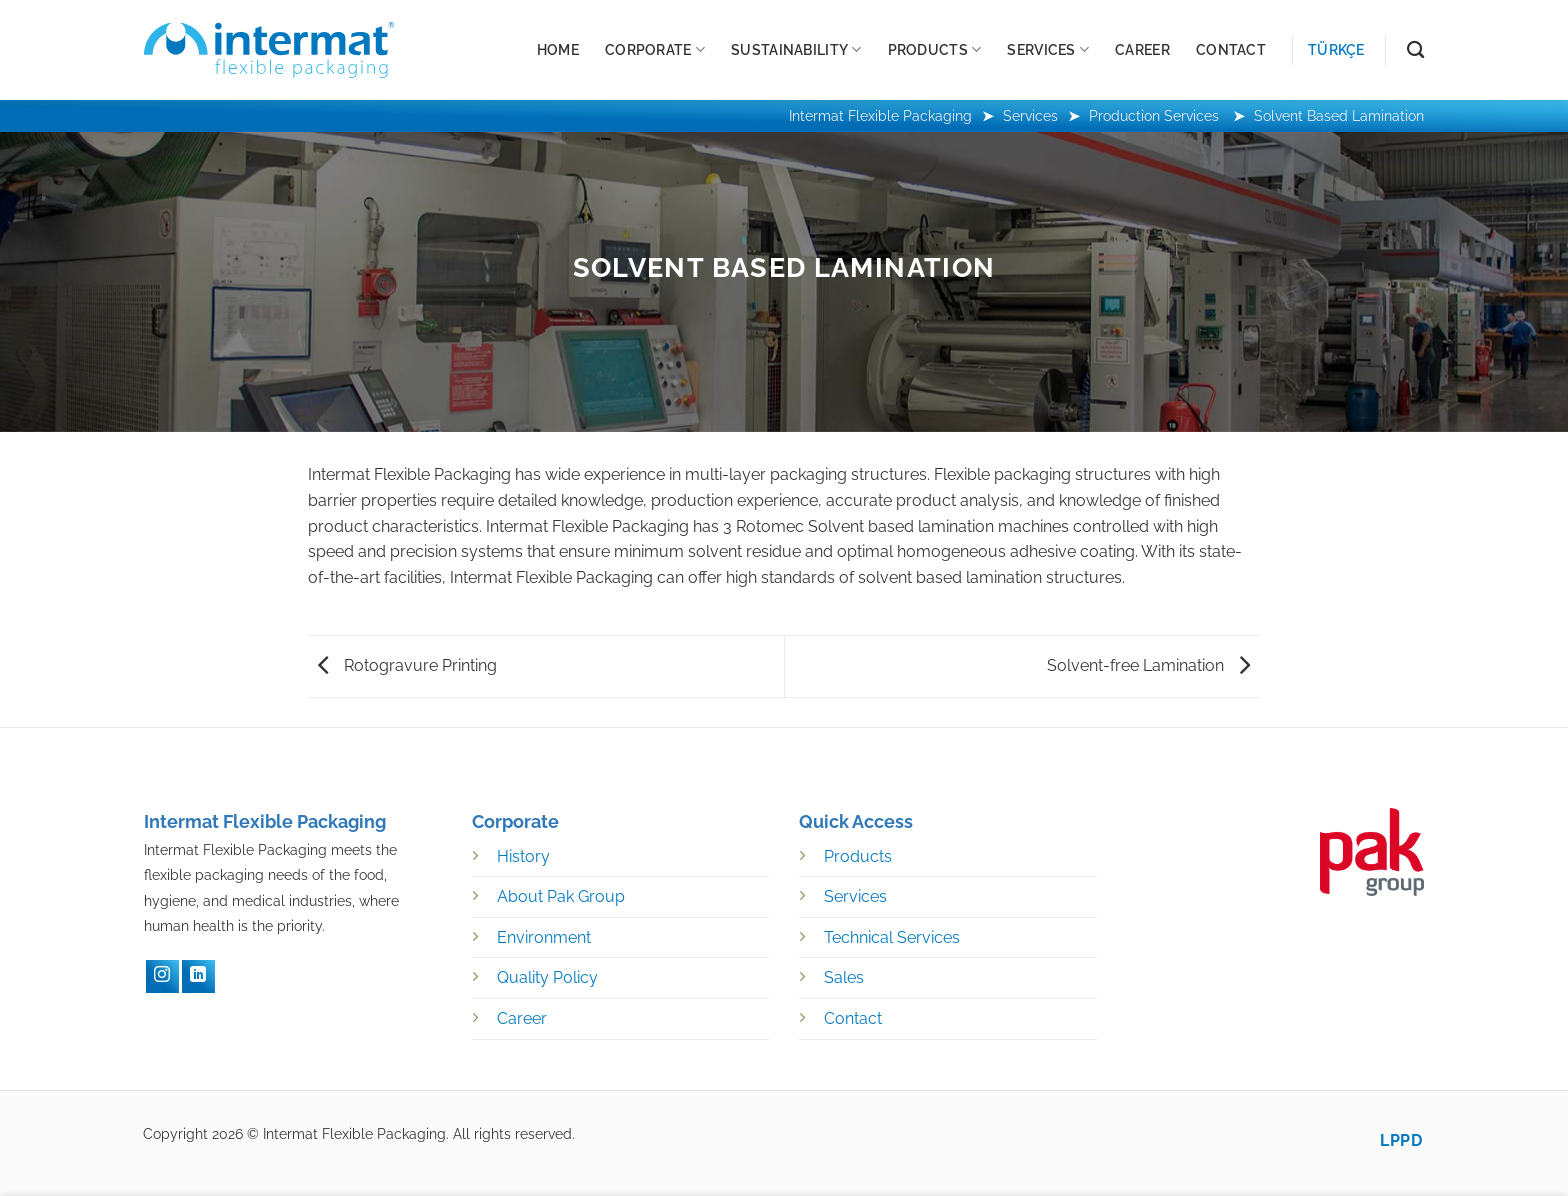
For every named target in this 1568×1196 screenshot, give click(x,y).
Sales (844, 977)
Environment (544, 937)
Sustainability (796, 49)
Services (1048, 49)
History (523, 856)
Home (558, 49)
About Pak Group (561, 896)
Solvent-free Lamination (1148, 665)
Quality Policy (547, 977)
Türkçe (1336, 49)
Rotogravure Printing (407, 665)
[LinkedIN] (198, 976)
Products (935, 49)
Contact (1231, 49)
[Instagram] (162, 976)
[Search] (1415, 50)
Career (1142, 49)
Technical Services (892, 937)
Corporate (655, 49)
